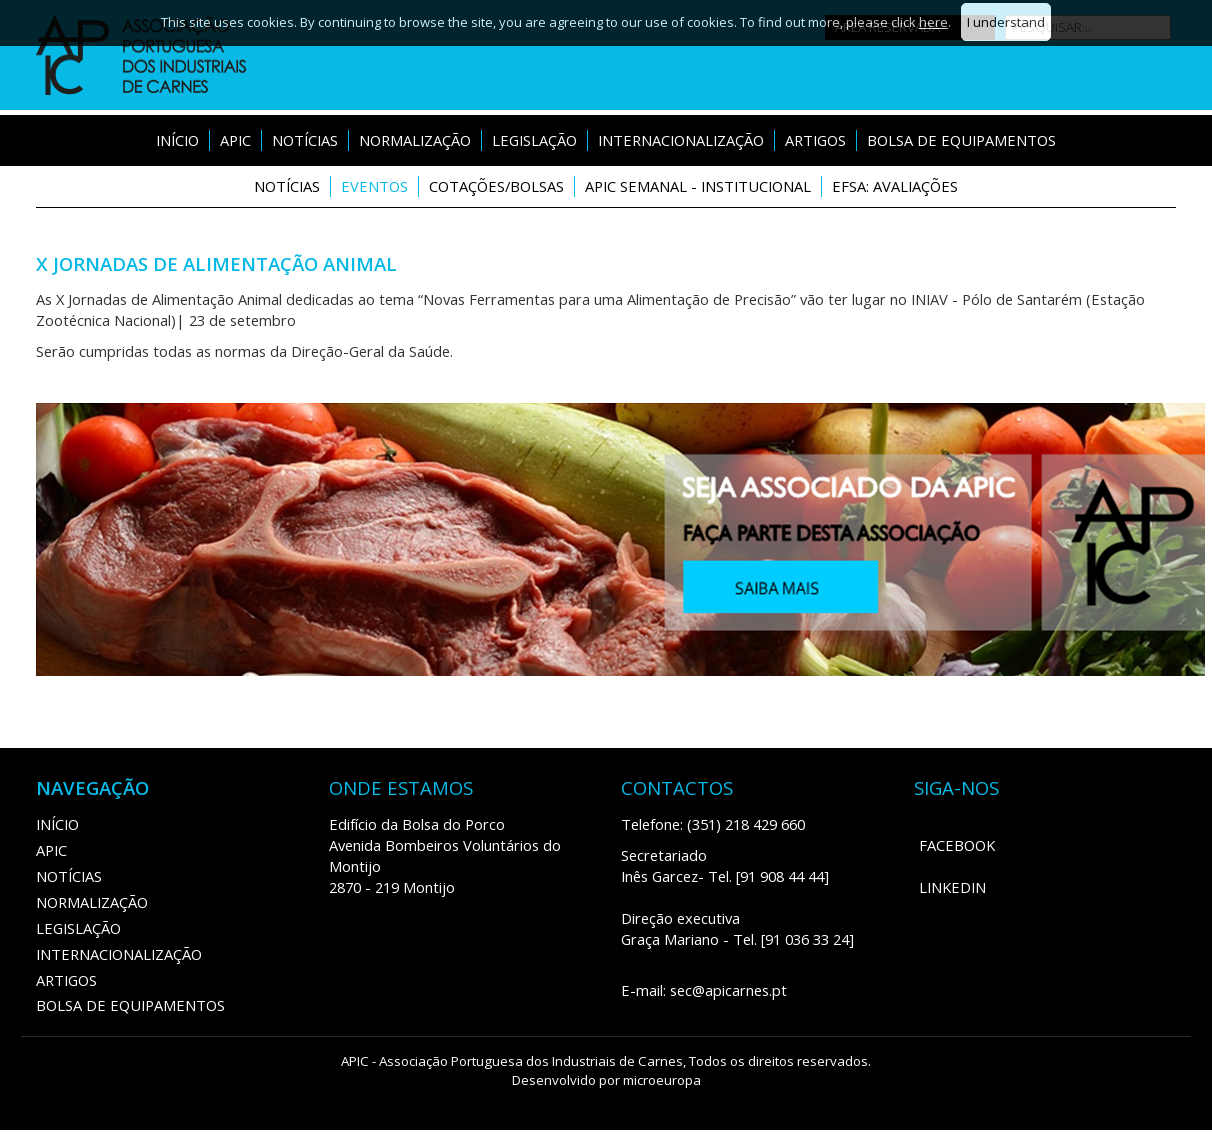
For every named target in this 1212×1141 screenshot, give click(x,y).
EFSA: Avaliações (895, 186)
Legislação (534, 140)
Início (177, 140)
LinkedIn (952, 887)
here (933, 22)
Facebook (957, 845)
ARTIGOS (815, 140)
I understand (1006, 22)
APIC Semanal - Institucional (698, 186)
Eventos (374, 186)
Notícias (305, 140)
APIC (235, 140)
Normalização (415, 140)
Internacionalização (681, 140)
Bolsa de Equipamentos (961, 140)
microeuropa (662, 1080)
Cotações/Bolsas (496, 186)
